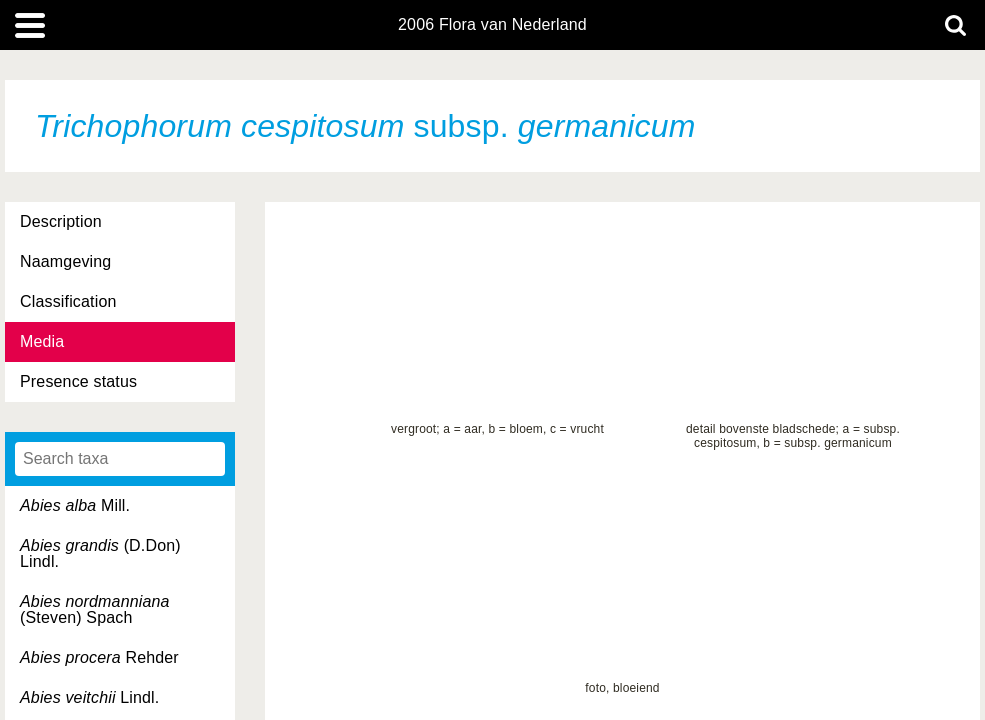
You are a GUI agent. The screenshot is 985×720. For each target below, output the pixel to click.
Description (61, 221)
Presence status (78, 381)
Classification (68, 301)
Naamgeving (65, 261)
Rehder (99, 657)
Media (42, 341)
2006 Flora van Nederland (492, 25)
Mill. (75, 505)
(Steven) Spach (95, 609)
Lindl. (89, 697)
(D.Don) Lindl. (100, 553)
